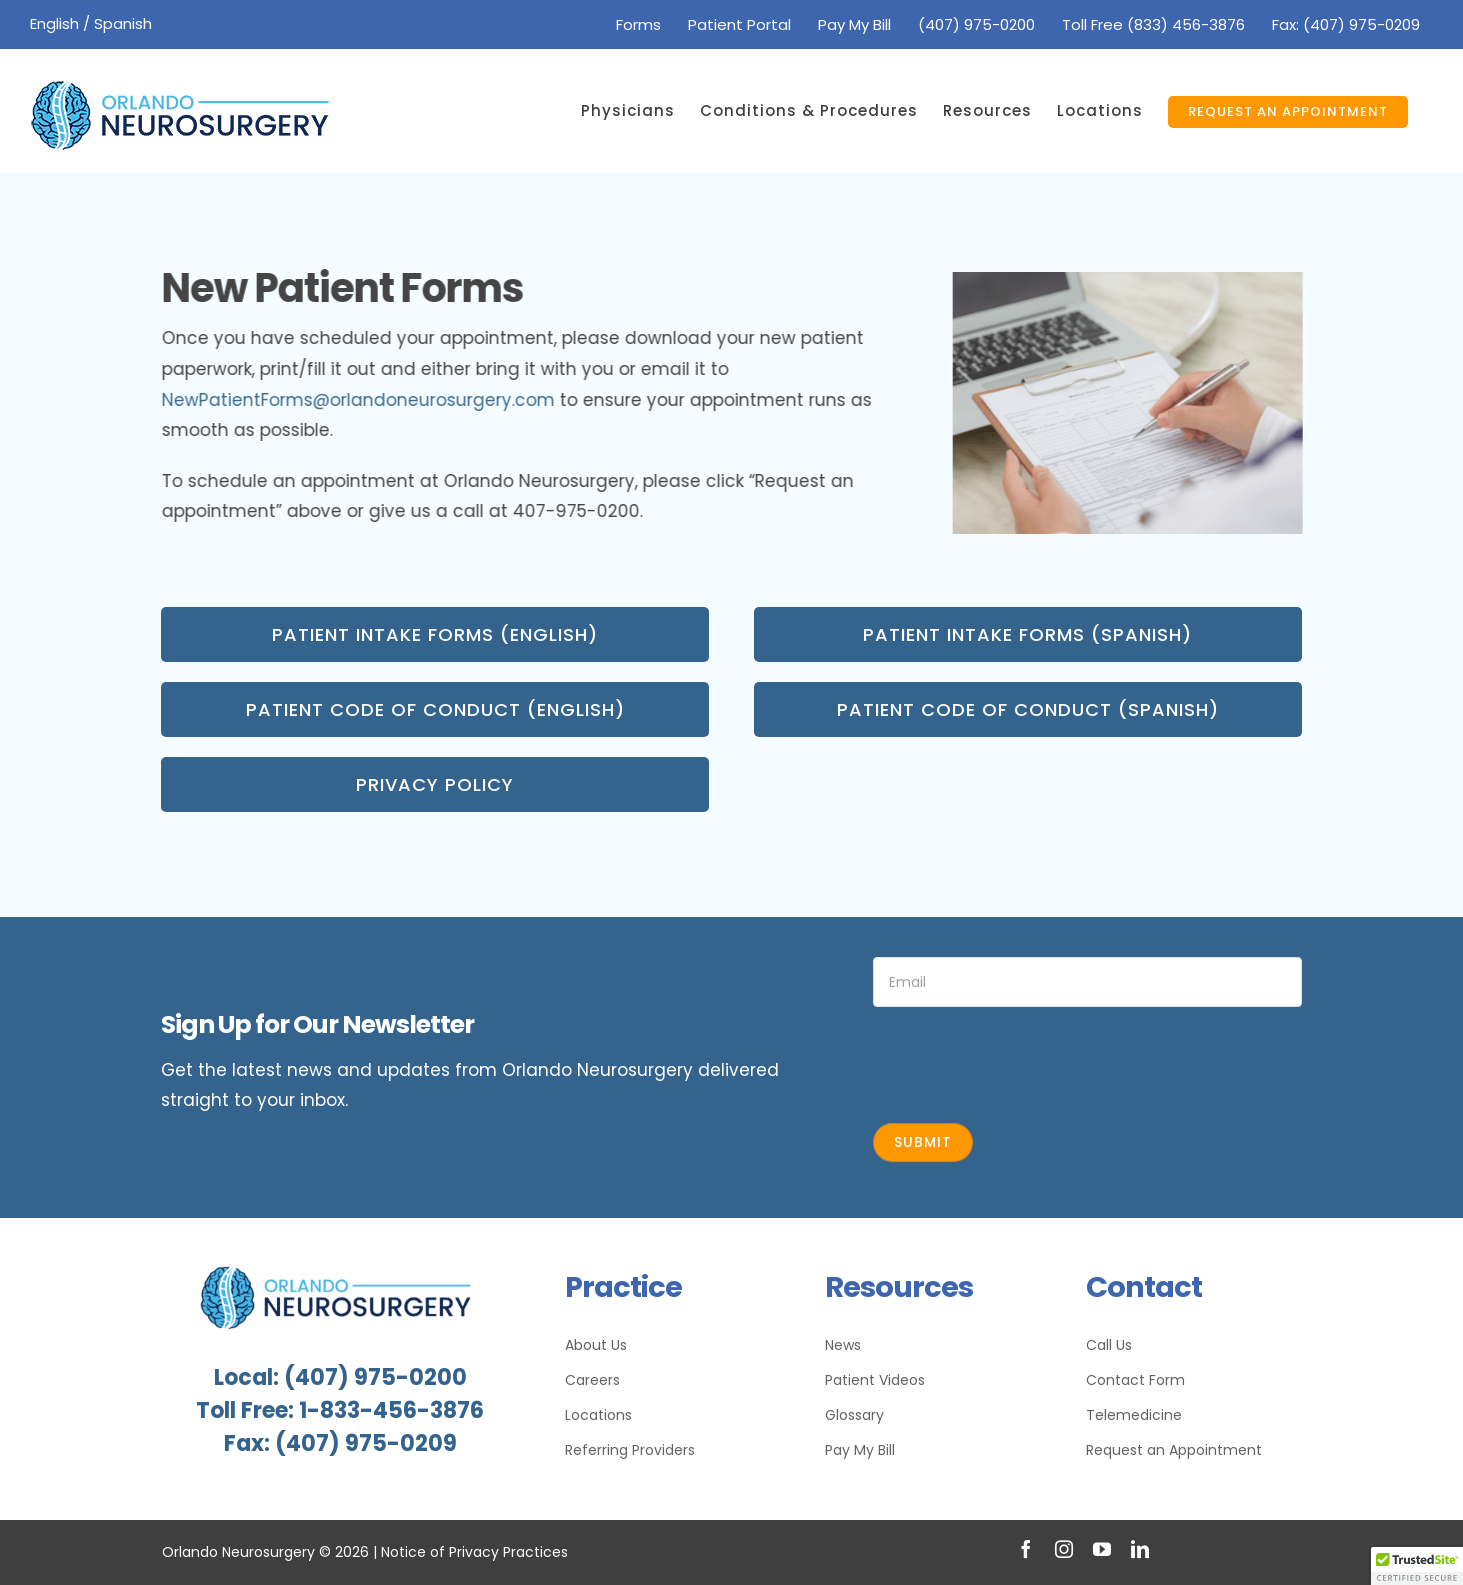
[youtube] (1102, 1549)
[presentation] (1025, 1062)
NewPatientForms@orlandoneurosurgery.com (360, 400)
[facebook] (1026, 1549)
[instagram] (1064, 1549)
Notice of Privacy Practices (474, 1552)
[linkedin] (1140, 1549)
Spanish (123, 23)
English (54, 23)
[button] (1417, 1566)
